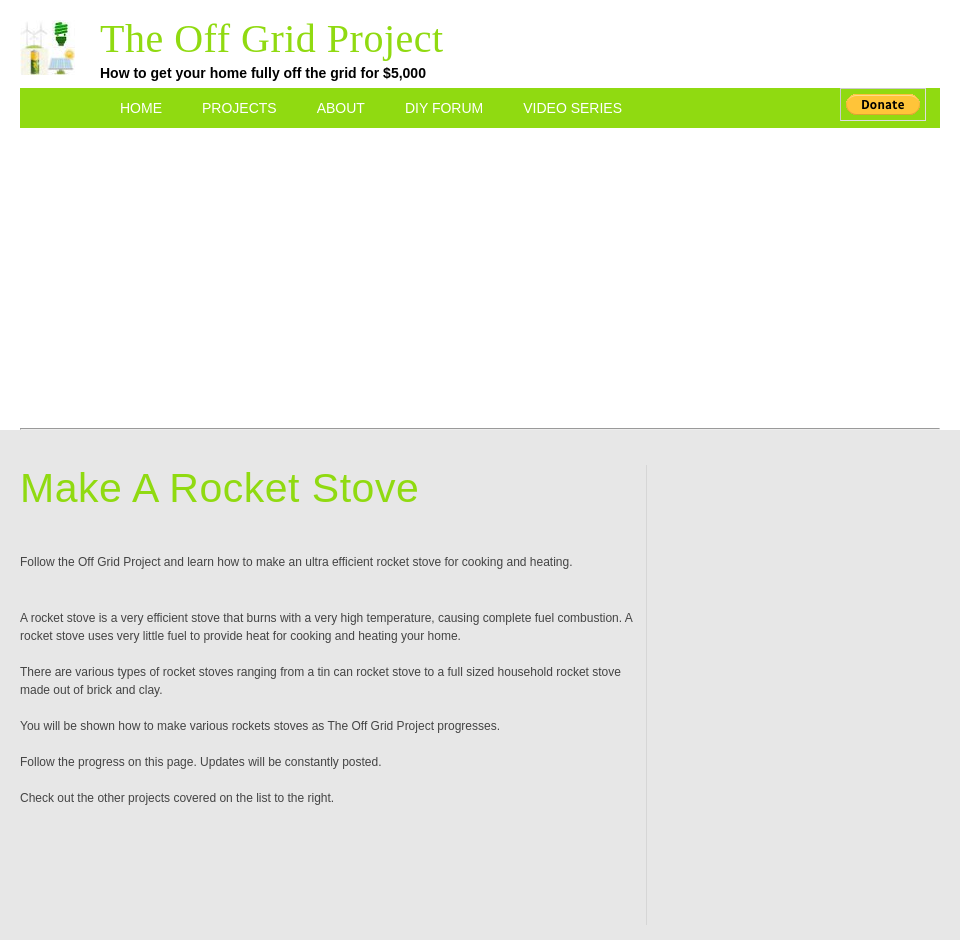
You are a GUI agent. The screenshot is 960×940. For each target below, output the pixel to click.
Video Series (572, 108)
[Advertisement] (480, 268)
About (341, 108)
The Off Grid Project (272, 38)
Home (141, 108)
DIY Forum (444, 108)
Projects (239, 108)
